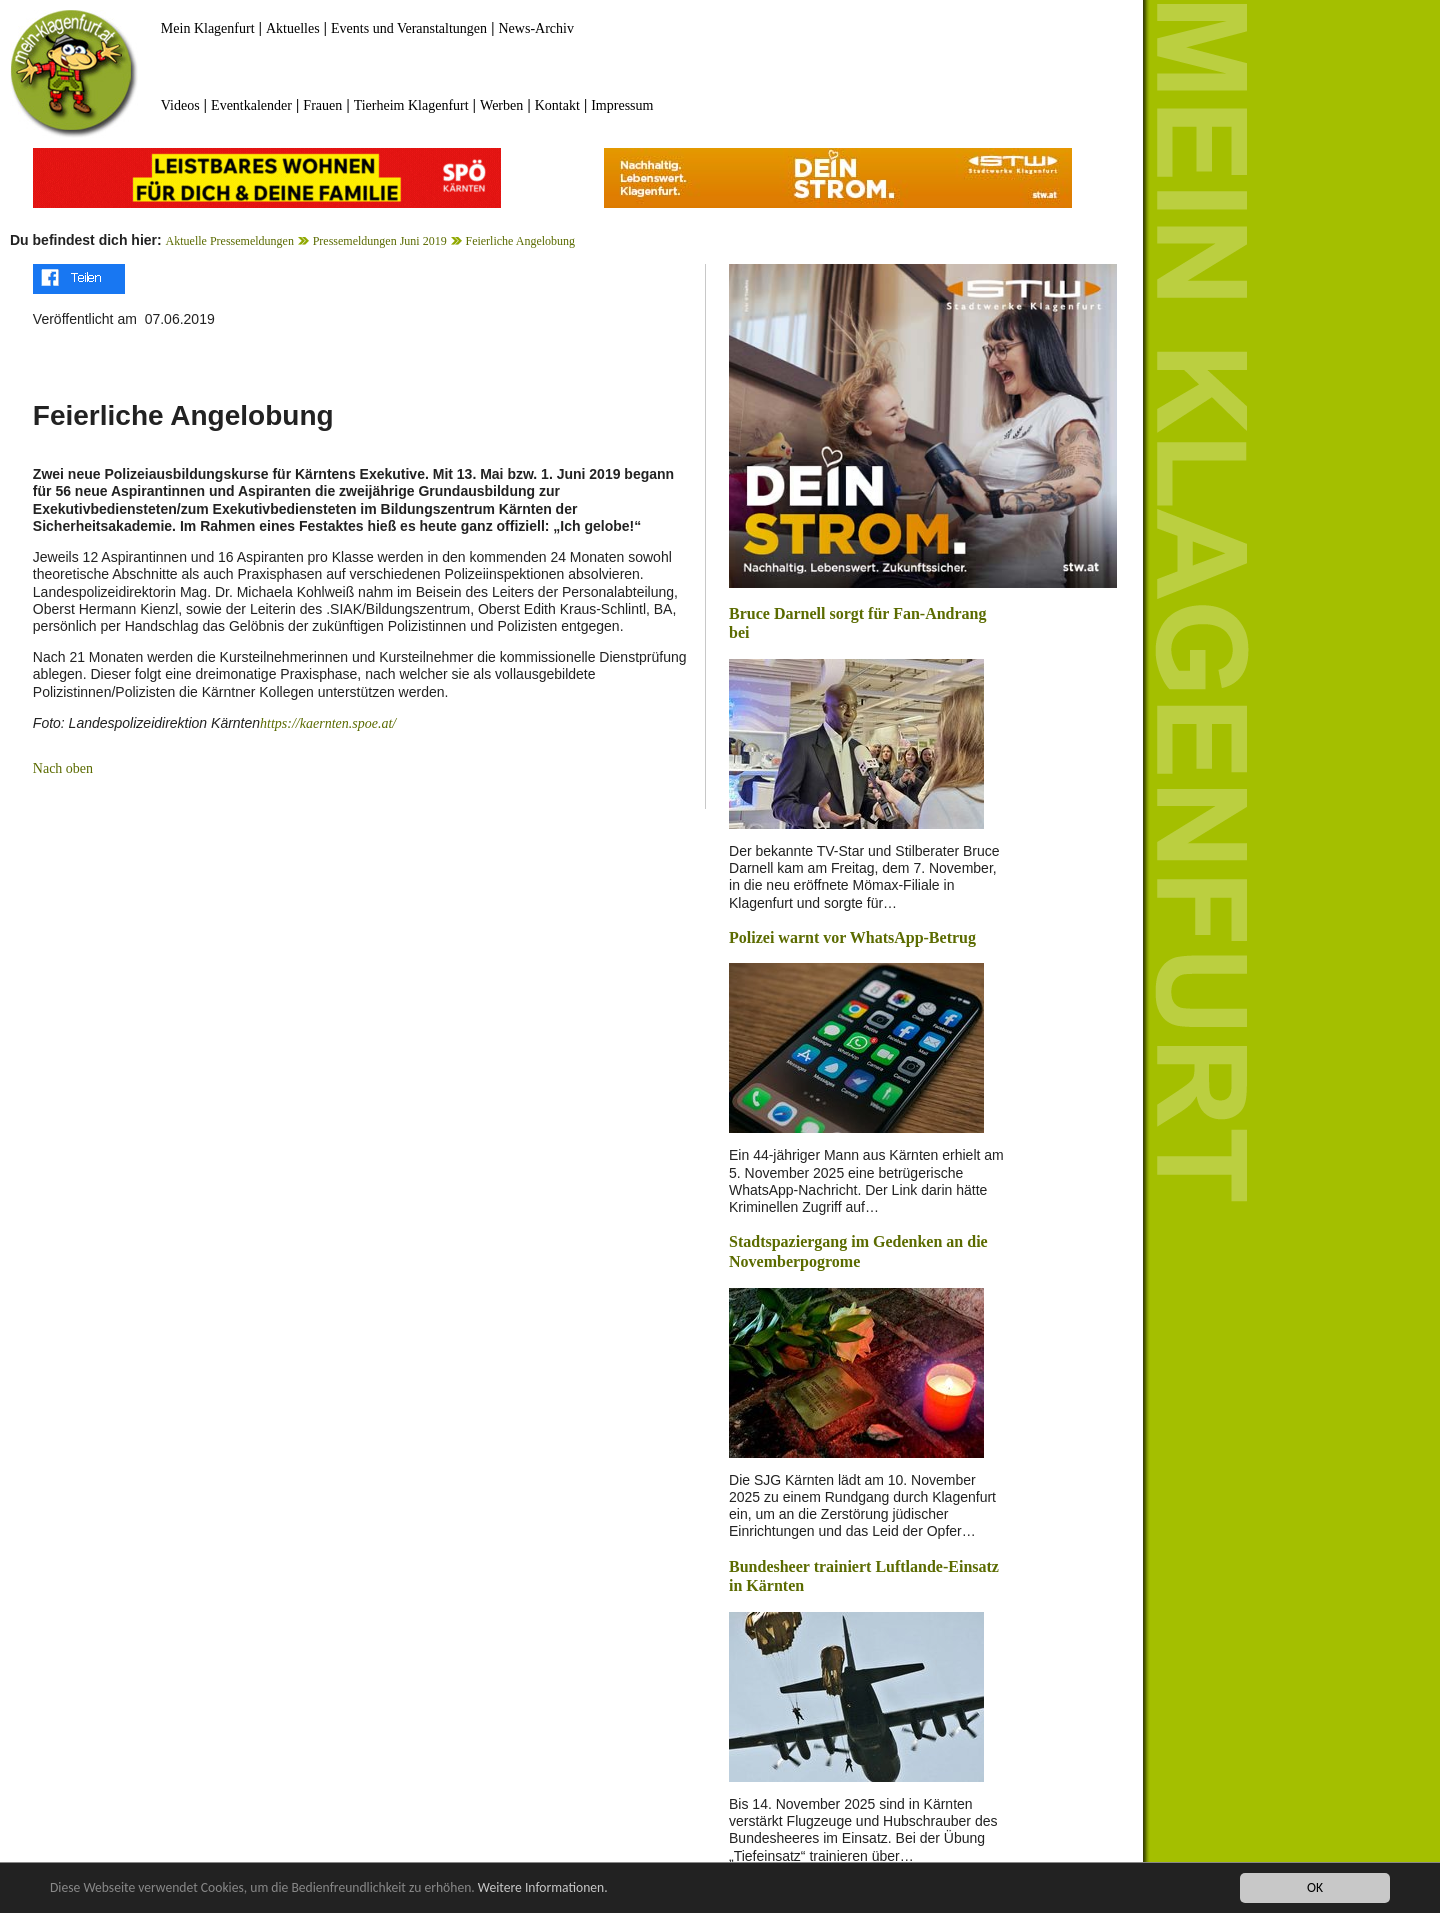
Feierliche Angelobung (520, 241)
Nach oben (63, 768)
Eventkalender (251, 105)
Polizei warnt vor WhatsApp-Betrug (852, 937)
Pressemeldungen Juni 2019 (380, 241)
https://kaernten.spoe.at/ (328, 723)
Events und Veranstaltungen (409, 28)
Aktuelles (293, 28)
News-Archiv (536, 28)
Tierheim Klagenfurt (411, 105)
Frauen (322, 105)
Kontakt (557, 105)
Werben (501, 105)
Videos (180, 105)
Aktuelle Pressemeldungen (230, 241)
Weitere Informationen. (543, 1887)
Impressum (622, 105)
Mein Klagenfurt (208, 28)
